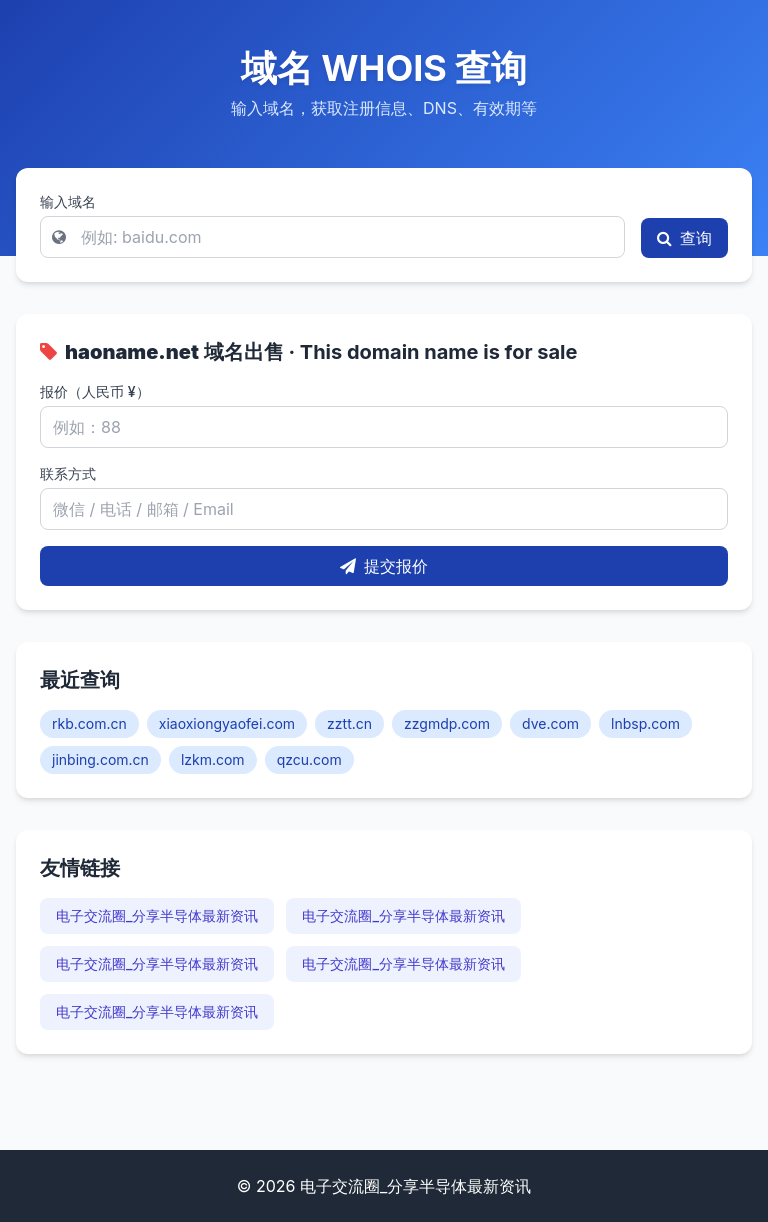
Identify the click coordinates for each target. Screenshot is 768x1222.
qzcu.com (309, 759)
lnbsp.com (645, 723)
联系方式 (68, 473)
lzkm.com (213, 759)
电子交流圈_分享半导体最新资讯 (157, 915)
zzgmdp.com (447, 723)
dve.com (550, 723)
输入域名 (68, 201)
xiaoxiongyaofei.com (227, 723)
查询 (684, 238)
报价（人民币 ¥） (95, 391)
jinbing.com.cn (100, 759)
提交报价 (384, 566)
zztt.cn (349, 723)
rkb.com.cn (89, 723)
